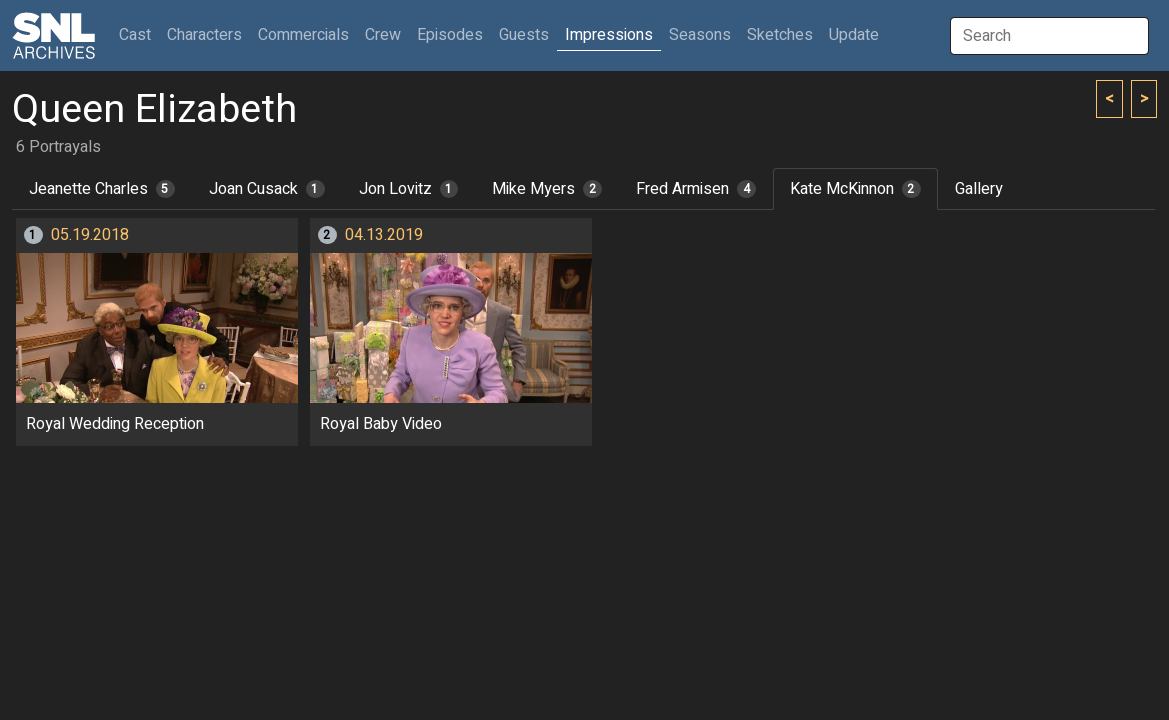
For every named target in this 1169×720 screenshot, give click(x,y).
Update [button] (854, 35)
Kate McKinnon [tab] (855, 189)
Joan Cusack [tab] (267, 189)
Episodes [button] (450, 35)
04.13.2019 (384, 235)
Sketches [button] (780, 35)
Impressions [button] (609, 35)
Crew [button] (383, 35)
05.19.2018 (90, 235)
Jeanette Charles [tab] (102, 189)
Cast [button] (139, 34)
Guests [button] (524, 35)
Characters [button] (204, 35)
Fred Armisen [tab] (696, 189)
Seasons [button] (700, 35)
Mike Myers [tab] (547, 189)
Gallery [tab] (979, 189)
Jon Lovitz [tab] (409, 189)
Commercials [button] (303, 35)
